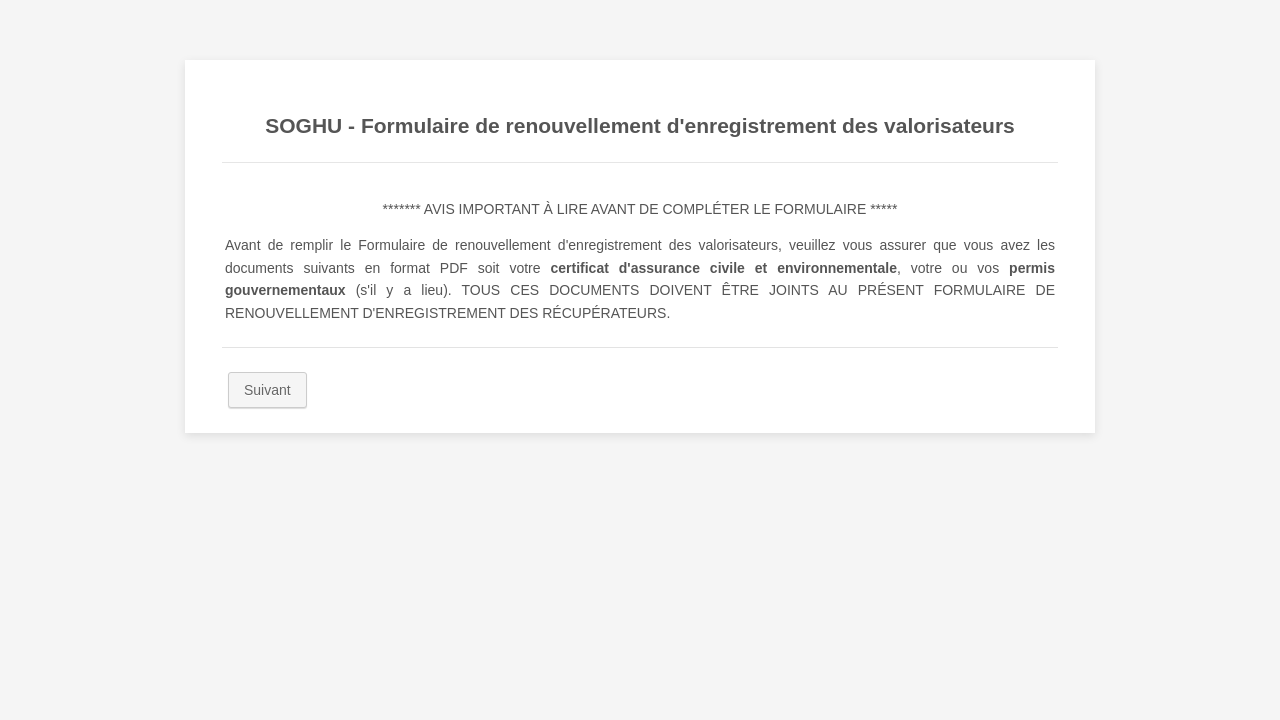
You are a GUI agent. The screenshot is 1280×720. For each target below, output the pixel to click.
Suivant (267, 390)
